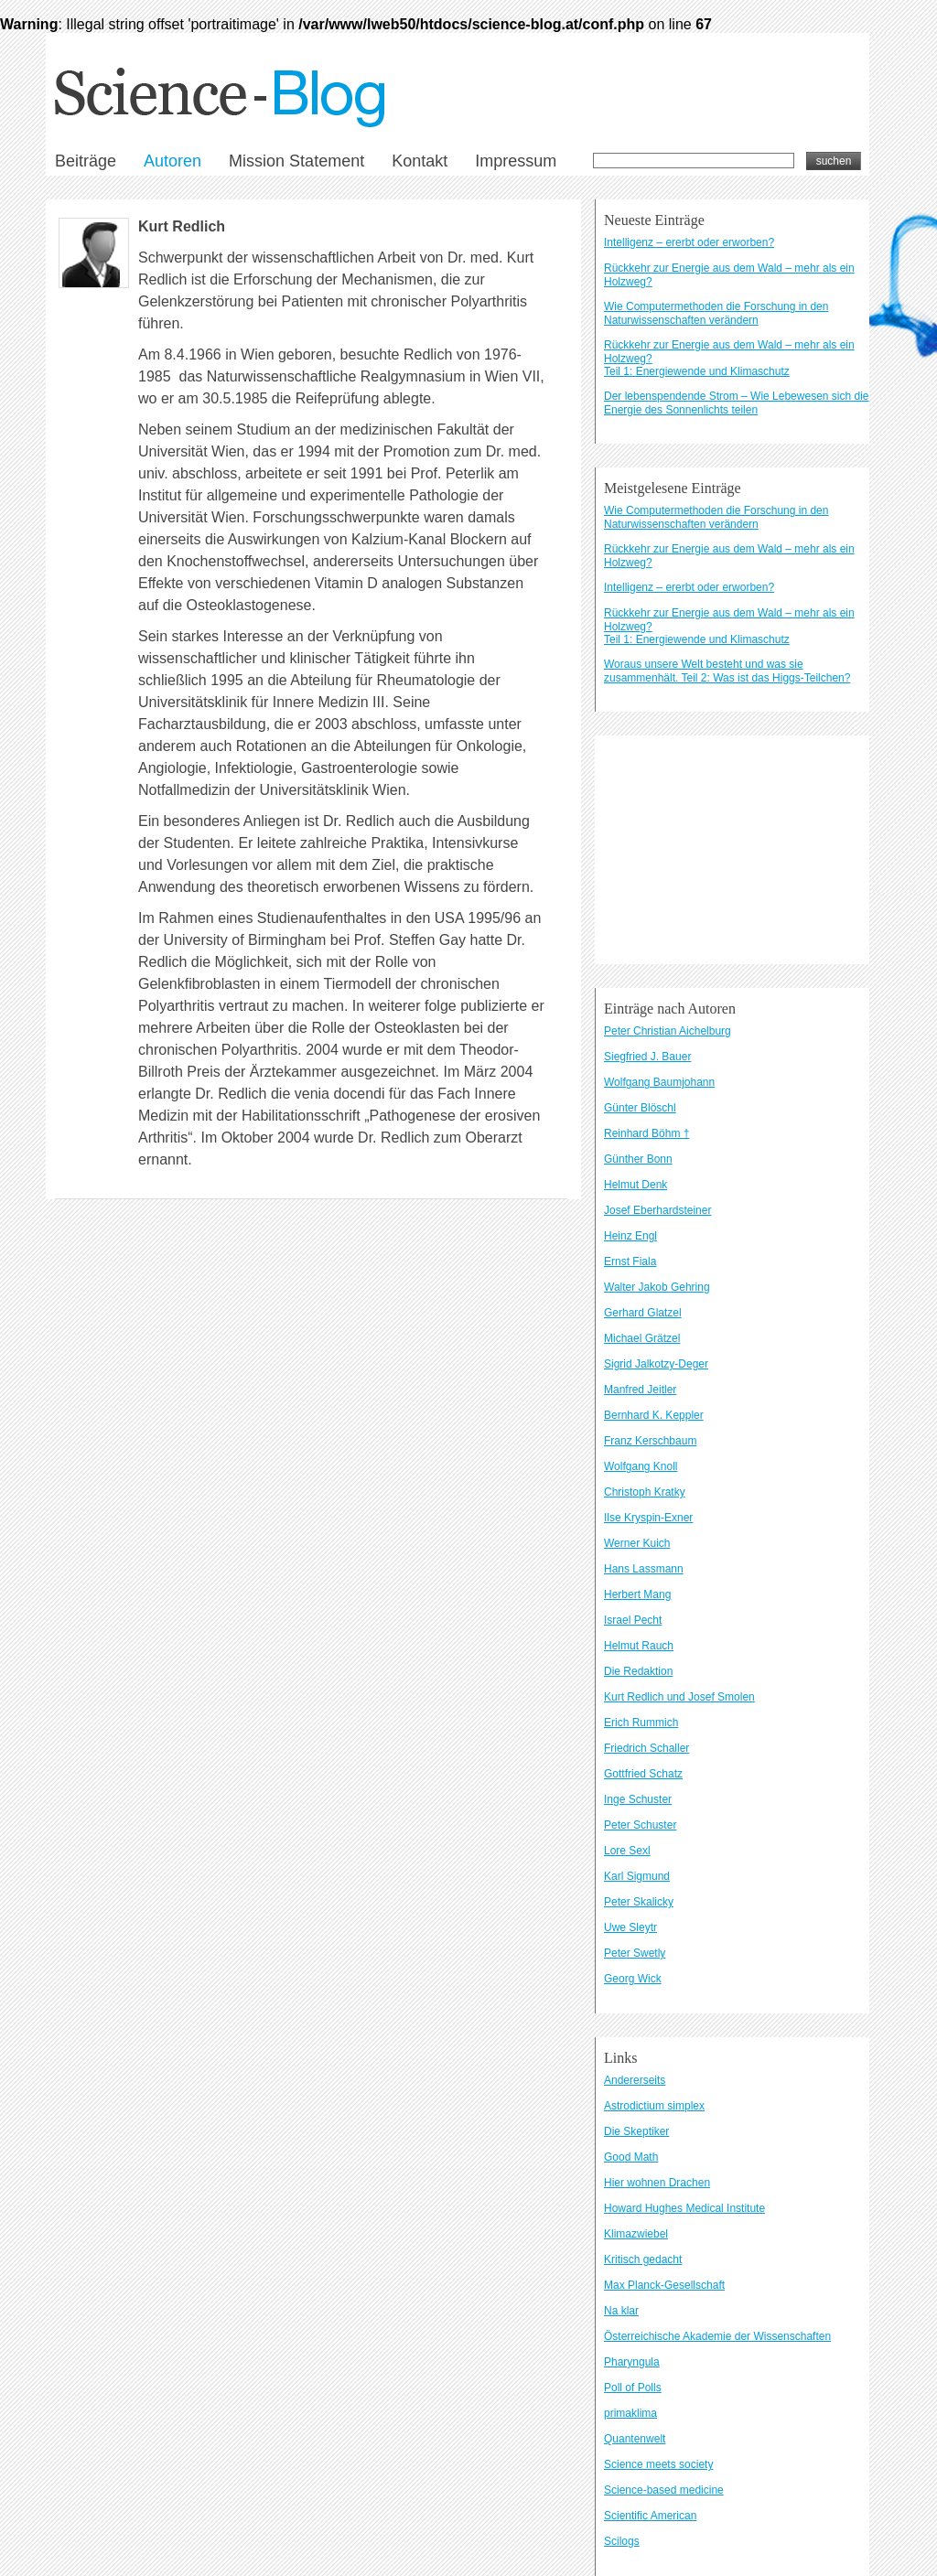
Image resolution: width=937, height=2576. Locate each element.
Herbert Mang (637, 1594)
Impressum (515, 161)
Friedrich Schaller (646, 1748)
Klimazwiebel (636, 2233)
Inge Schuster (638, 1799)
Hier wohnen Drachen (657, 2182)
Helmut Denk (635, 1184)
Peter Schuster (640, 1825)
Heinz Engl (630, 1235)
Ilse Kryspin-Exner (648, 1517)
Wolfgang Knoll (641, 1466)
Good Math (631, 2157)
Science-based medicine (664, 2490)
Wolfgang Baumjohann (659, 1082)
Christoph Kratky (644, 1492)
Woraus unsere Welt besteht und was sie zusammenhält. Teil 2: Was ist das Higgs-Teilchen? (727, 671)
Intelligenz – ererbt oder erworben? (689, 242)
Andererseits (634, 2080)
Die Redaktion (638, 1671)
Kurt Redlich (181, 226)
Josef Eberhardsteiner (657, 1210)
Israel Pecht (633, 1620)
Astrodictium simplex (654, 2105)
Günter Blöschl (640, 1107)
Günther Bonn (638, 1159)
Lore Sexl (627, 1850)
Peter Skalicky (638, 1901)
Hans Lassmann (644, 1568)
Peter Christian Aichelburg (667, 1031)
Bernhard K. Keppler (654, 1415)
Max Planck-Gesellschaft (664, 2285)
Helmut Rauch (638, 1645)
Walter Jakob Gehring (657, 1287)
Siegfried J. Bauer (647, 1056)
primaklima (630, 2413)
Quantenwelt (634, 2438)
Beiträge (85, 161)
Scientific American (650, 2515)
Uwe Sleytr (630, 1927)
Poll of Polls (633, 2387)
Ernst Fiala (630, 1261)
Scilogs (622, 2541)
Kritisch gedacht (643, 2259)
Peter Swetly (634, 1953)
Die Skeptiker (636, 2131)
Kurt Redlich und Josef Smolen (679, 1696)
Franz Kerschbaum (650, 1440)
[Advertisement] (732, 849)
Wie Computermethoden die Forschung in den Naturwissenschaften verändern (716, 313)
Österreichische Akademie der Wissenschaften (717, 2336)
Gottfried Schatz (643, 1773)
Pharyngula (632, 2362)
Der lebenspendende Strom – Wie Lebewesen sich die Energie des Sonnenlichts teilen (736, 403)
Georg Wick (633, 1978)
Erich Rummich (641, 1722)
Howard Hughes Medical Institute (684, 2208)
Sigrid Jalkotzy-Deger (656, 1364)
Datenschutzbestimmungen (320, 848)
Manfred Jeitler (640, 1389)
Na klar (621, 2310)
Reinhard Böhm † (646, 1133)
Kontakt (419, 161)
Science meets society (658, 2464)
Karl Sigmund (637, 1876)
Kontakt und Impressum (210, 848)
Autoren (172, 161)
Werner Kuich (637, 1543)
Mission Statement (296, 161)
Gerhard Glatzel (643, 1312)
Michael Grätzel (642, 1338)
